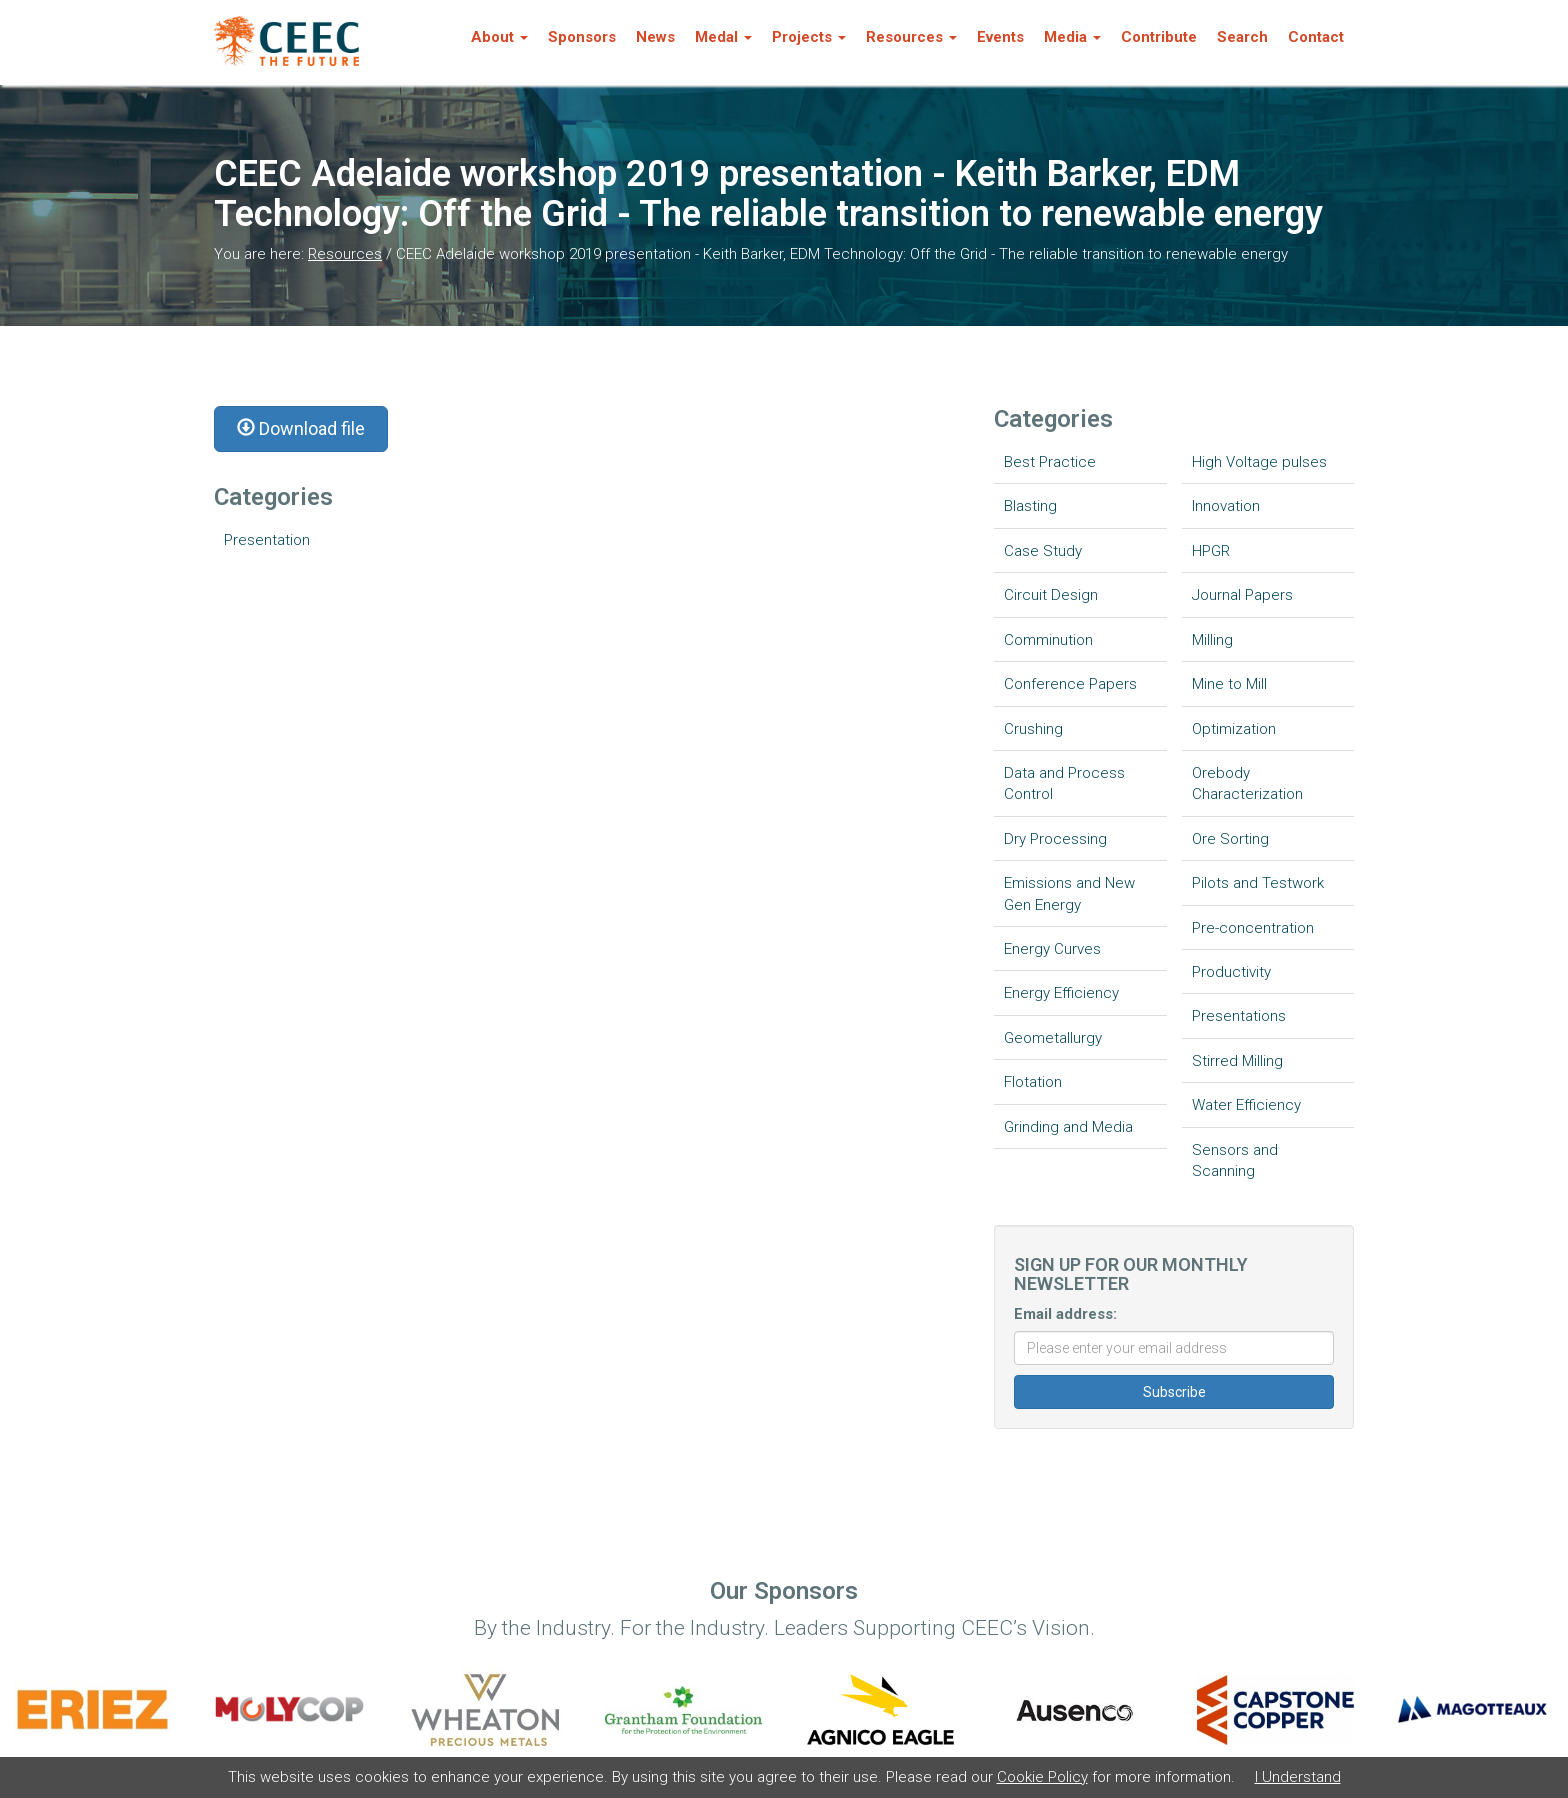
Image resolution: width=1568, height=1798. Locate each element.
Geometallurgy (1053, 1038)
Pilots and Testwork (1258, 883)
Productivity (1231, 972)
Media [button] (1072, 37)
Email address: (1065, 1314)
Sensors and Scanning (1235, 1160)
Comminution (1048, 640)
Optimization (1234, 729)
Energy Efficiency (1061, 993)
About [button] (499, 37)
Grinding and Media (1068, 1127)
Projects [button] (809, 37)
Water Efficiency (1246, 1105)
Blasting (1030, 506)
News (655, 37)
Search (1242, 37)
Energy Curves (1052, 949)
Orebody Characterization (1247, 783)
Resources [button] (911, 37)
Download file (301, 428)
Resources (345, 254)
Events (1000, 37)
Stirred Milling (1237, 1061)
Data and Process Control (1064, 783)
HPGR (1211, 551)
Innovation (1226, 506)
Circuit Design (1051, 595)
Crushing (1033, 729)
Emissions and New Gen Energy (1069, 893)
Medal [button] (723, 37)
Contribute (1159, 37)
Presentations (1239, 1016)
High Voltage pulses (1259, 462)
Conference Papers (1070, 684)
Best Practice (1050, 462)
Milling (1212, 640)
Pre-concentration (1253, 928)
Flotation (1033, 1082)
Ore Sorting (1230, 839)
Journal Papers (1242, 595)
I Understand (1298, 1777)
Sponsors (582, 37)
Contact (1316, 37)
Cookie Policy (1042, 1777)
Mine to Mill (1229, 684)
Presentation (267, 540)
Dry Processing (1055, 839)
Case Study (1043, 551)
